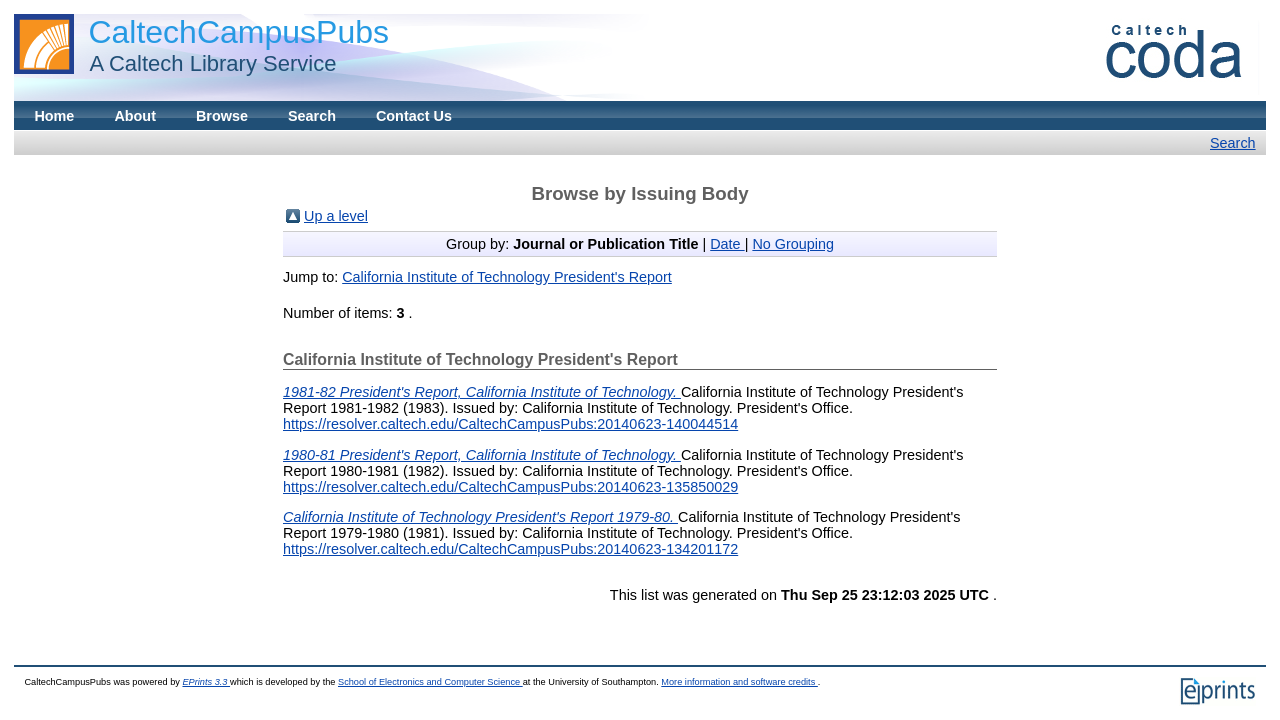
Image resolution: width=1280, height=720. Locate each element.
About (135, 116)
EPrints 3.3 (206, 682)
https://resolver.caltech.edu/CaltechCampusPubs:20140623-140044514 (510, 424)
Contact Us (414, 116)
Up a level (336, 216)
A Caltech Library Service (207, 63)
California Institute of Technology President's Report (507, 277)
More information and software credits (739, 682)
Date (727, 244)
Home (54, 116)
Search (312, 116)
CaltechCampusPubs (238, 32)
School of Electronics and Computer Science (430, 682)
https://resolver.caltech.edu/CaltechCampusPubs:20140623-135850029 (510, 487)
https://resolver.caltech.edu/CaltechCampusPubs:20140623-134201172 (510, 549)
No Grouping (793, 244)
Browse (222, 116)
